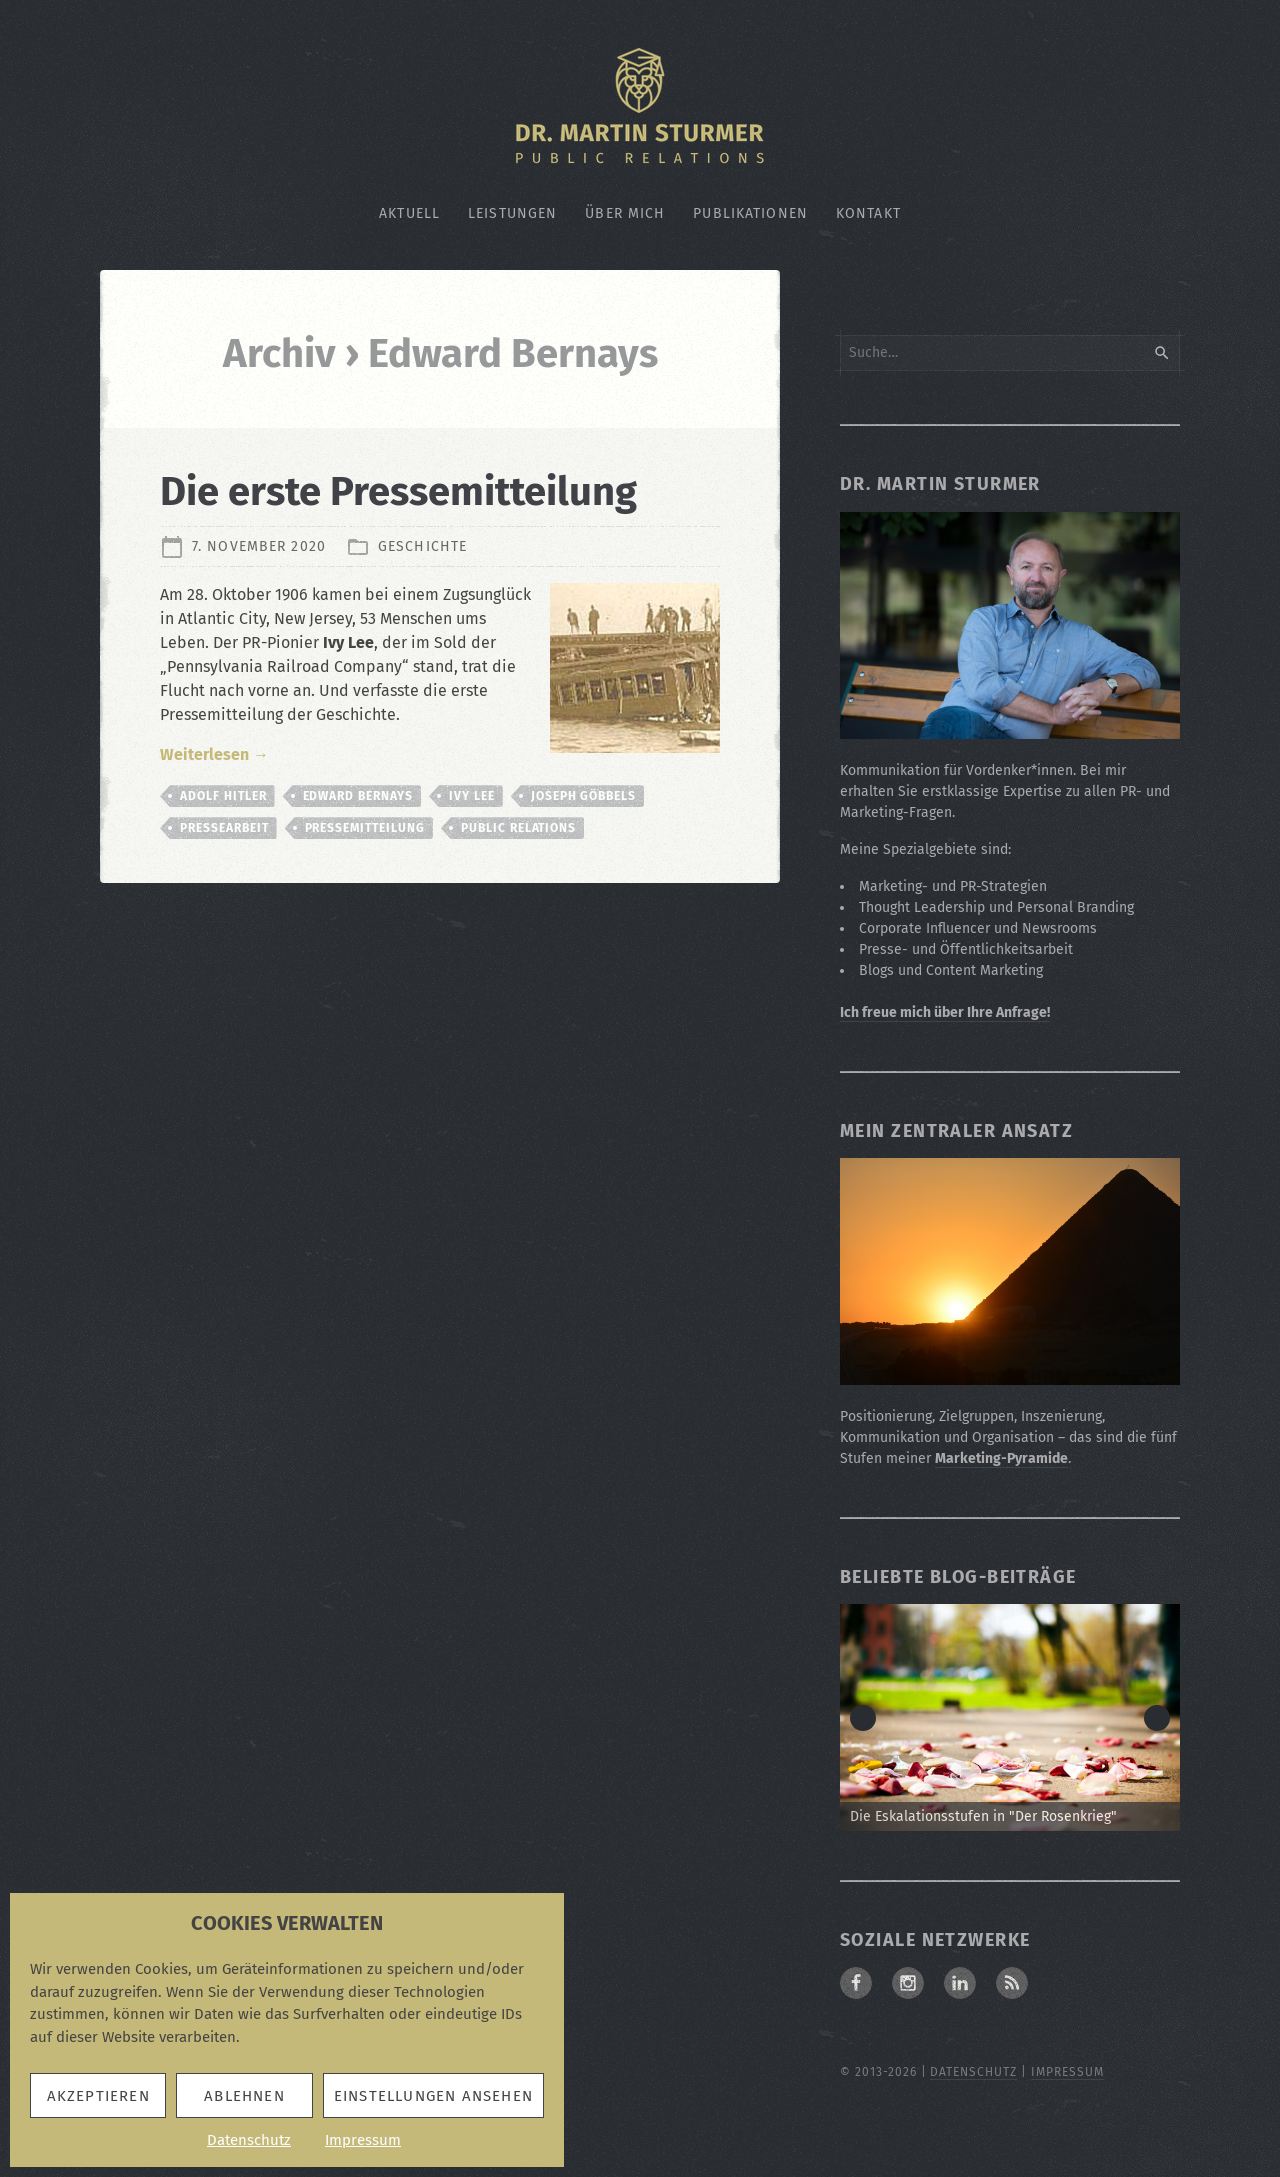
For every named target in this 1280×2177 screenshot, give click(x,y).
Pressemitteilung (365, 828)
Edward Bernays (358, 796)
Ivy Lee (472, 796)
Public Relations (518, 828)
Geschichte (422, 546)
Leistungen (512, 213)
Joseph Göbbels (583, 796)
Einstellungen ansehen (433, 2096)
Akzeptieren (98, 2096)
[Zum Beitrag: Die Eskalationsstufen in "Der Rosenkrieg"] (1010, 1717)
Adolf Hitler (223, 796)
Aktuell (409, 213)
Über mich (625, 213)
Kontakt (868, 213)
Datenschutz (249, 2140)
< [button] (863, 1718)
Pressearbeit (224, 828)
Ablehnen (244, 2096)
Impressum (363, 2140)
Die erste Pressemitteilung (398, 492)
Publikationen (750, 213)
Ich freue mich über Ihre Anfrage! (945, 1012)
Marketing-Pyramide (1001, 1458)
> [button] (1157, 1718)
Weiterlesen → (214, 754)
